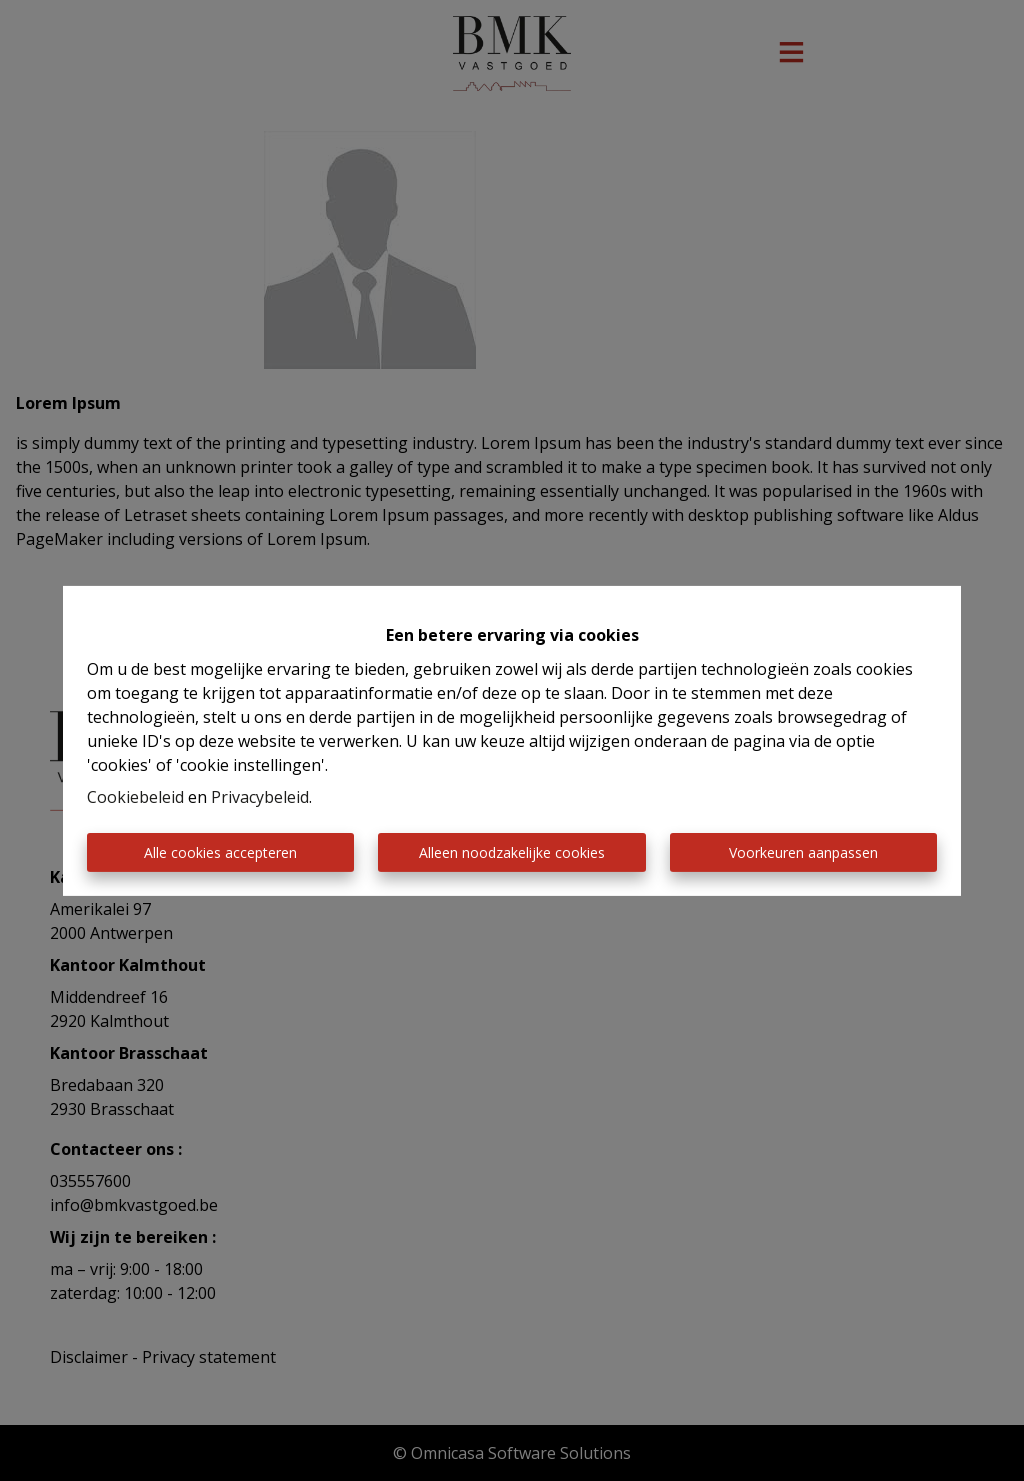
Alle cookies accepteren (220, 852)
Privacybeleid (260, 797)
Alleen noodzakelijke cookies (512, 852)
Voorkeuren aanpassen (803, 852)
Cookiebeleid (135, 797)
